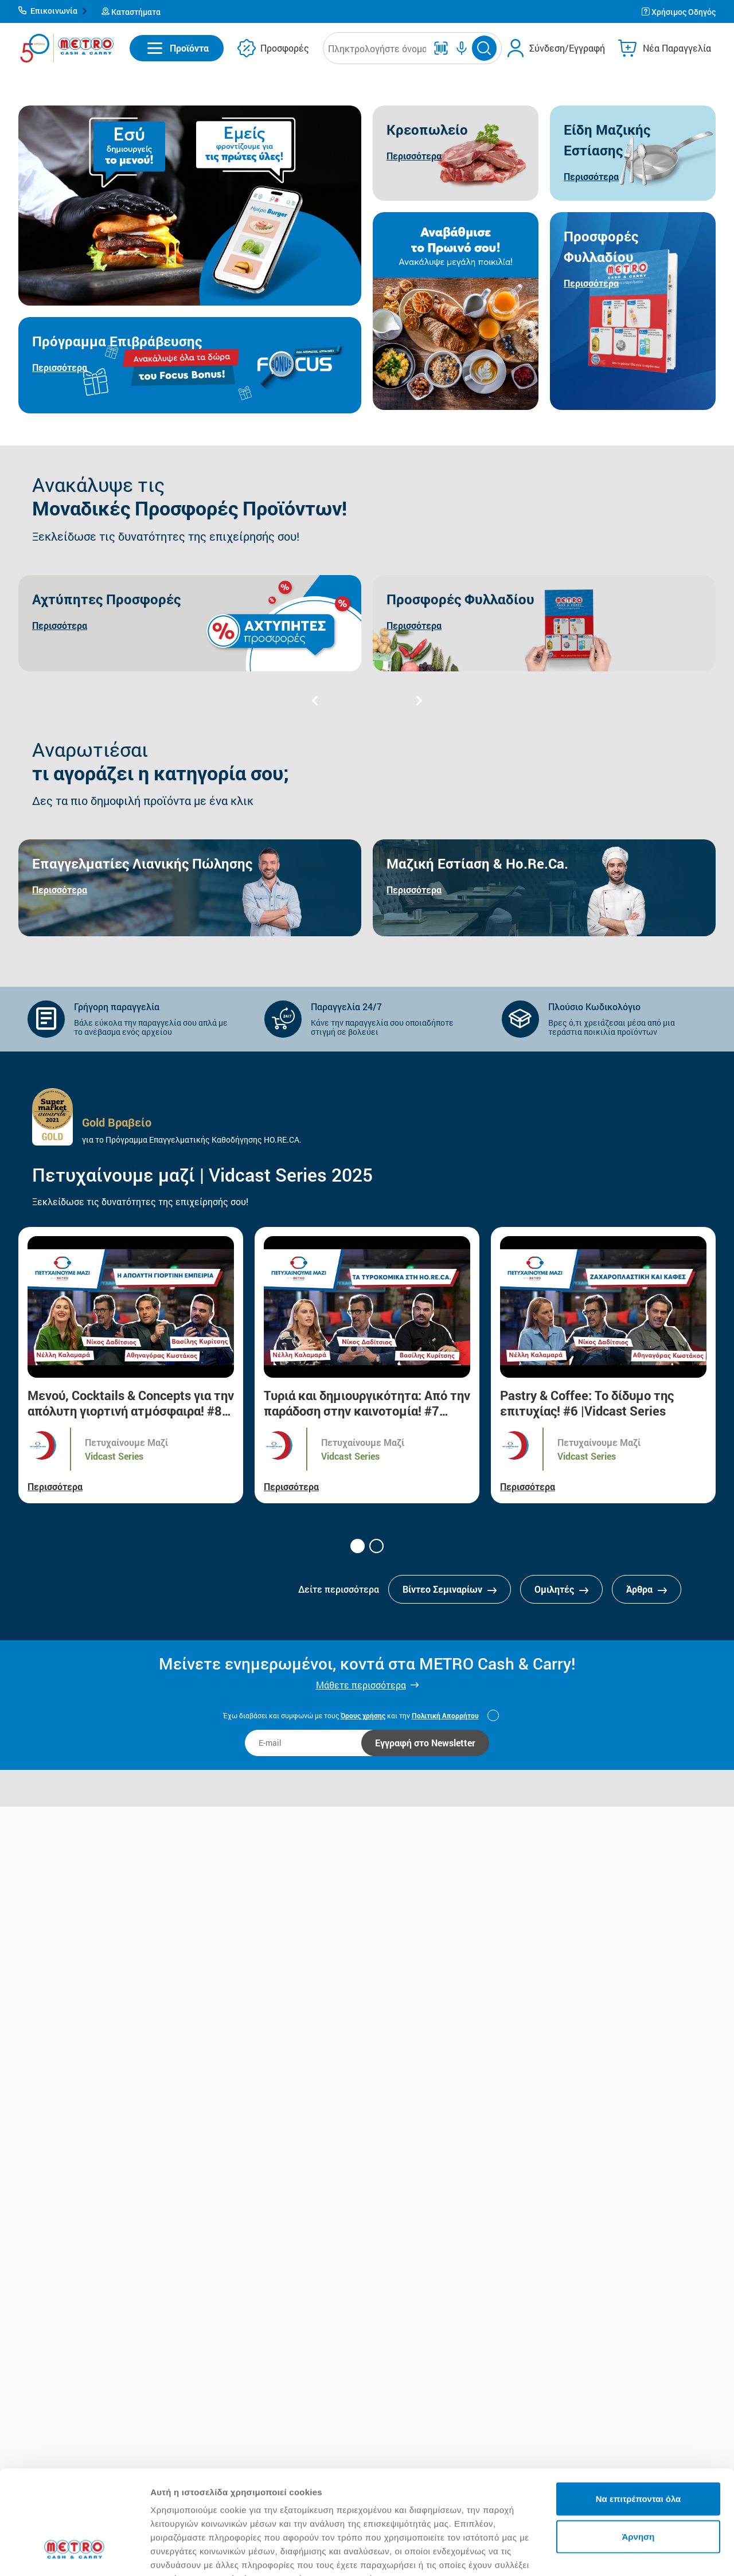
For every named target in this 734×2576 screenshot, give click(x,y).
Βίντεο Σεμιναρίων (450, 1589)
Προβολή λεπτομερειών (199, 2553)
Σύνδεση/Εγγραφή (567, 48)
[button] (53, 11)
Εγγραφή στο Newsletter (425, 1743)
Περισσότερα (55, 1486)
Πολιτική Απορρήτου (445, 1715)
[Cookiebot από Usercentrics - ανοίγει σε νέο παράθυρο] (74, 2553)
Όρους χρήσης (363, 1715)
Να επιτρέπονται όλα (638, 2409)
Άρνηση (638, 2447)
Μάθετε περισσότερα (361, 1685)
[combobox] (377, 48)
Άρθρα (646, 1589)
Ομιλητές (561, 1589)
